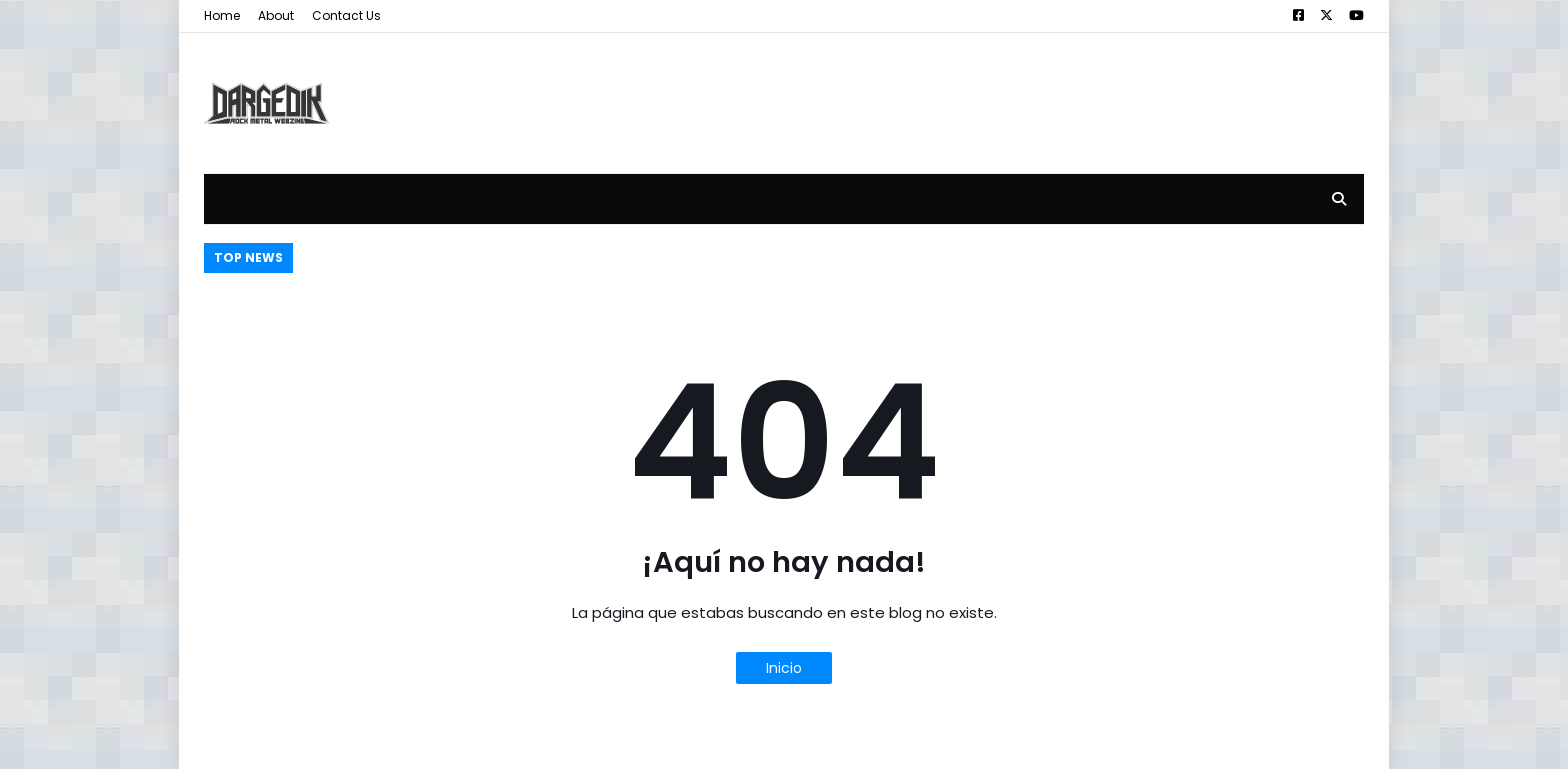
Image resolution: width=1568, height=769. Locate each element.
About (276, 15)
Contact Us (346, 15)
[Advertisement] (1000, 88)
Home (222, 15)
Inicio (784, 668)
